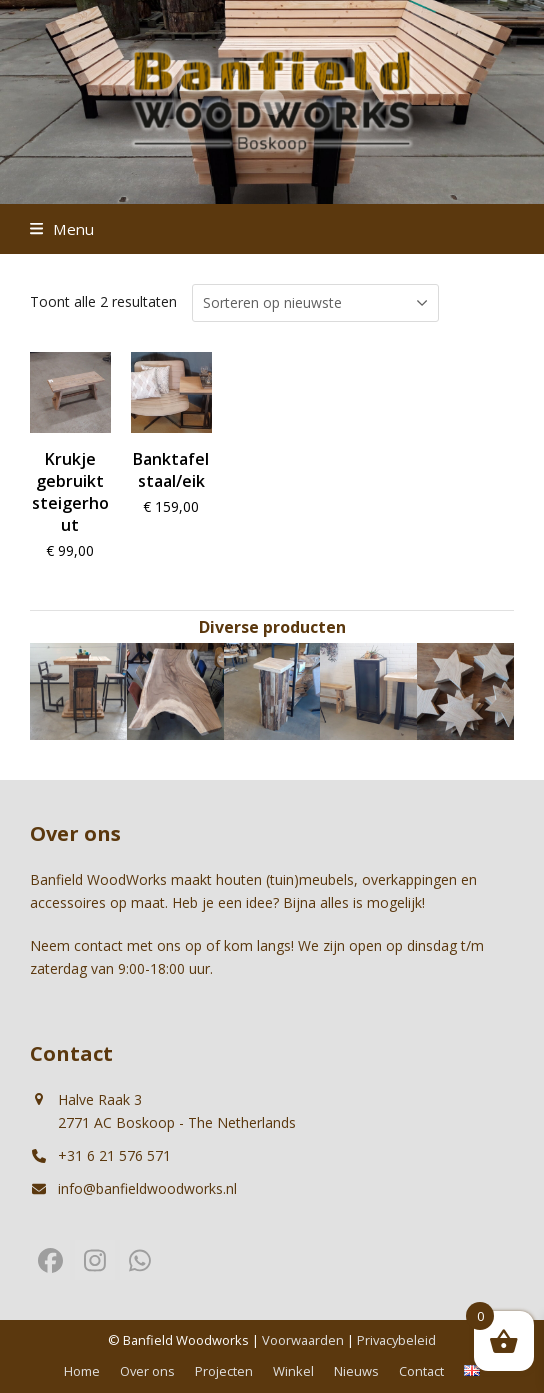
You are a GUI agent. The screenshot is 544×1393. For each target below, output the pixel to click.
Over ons (147, 1371)
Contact (421, 1371)
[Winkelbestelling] (315, 303)
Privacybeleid (396, 1340)
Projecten (224, 1371)
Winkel (293, 1371)
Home (82, 1371)
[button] (62, 229)
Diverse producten (272, 627)
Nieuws (356, 1371)
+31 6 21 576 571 (114, 1155)
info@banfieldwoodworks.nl (147, 1188)
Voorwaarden (303, 1340)
